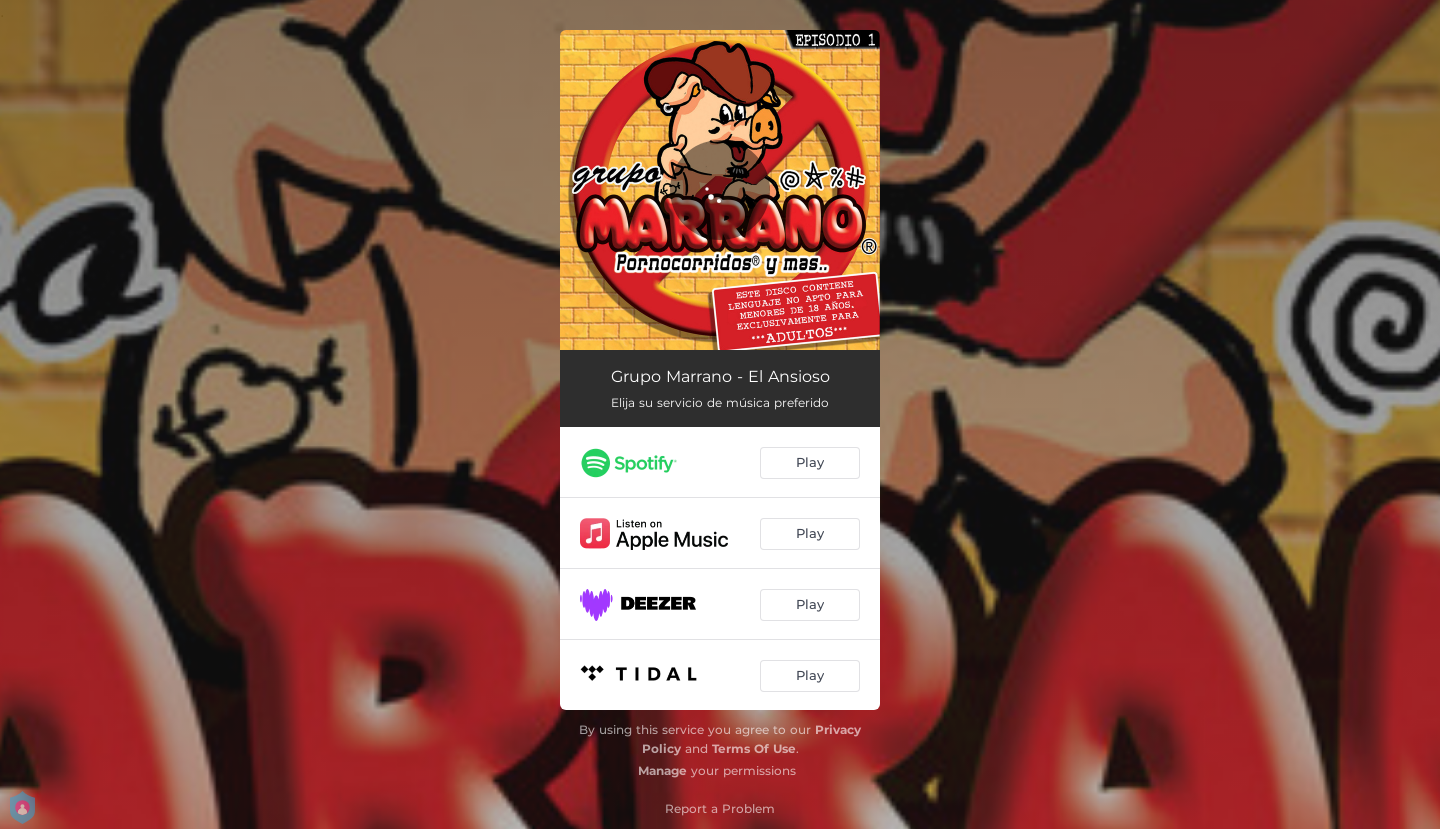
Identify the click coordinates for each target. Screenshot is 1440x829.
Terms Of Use (754, 748)
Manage (662, 770)
